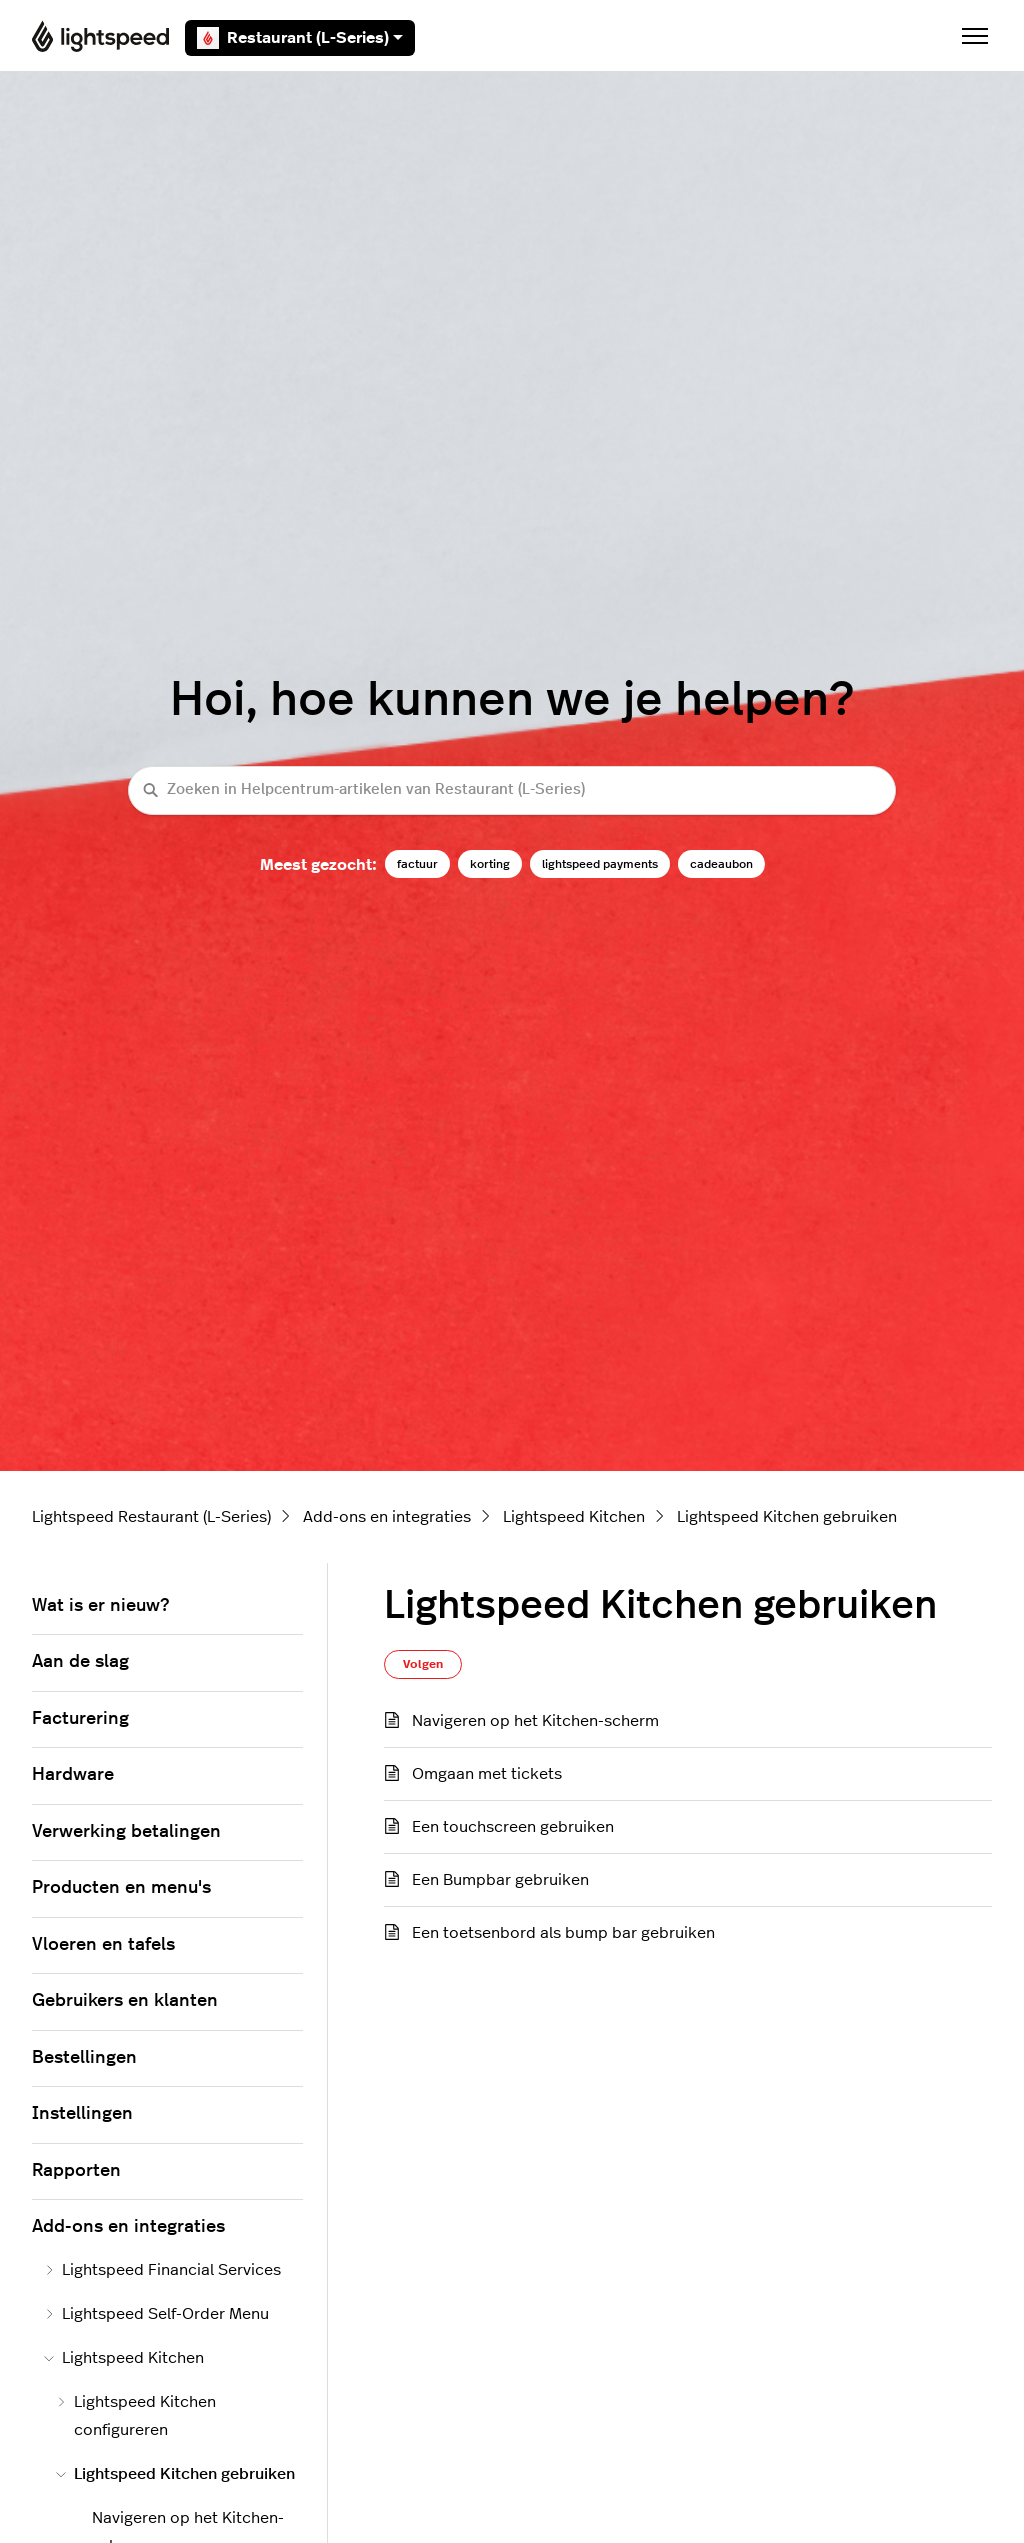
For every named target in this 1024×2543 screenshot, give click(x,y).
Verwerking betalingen (126, 1832)
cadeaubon (721, 864)
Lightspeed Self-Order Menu (156, 2314)
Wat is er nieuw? (100, 1606)
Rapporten (76, 2171)
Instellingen (82, 2114)
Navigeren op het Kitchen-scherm (535, 1721)
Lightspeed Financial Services (162, 2270)
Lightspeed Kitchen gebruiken (787, 1517)
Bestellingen (84, 2058)
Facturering (80, 1719)
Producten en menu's (121, 1888)
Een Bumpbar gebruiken (500, 1880)
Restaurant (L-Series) (300, 38)
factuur (417, 864)
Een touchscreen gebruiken (513, 1827)
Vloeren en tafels (103, 1945)
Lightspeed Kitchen (574, 1517)
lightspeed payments (600, 864)
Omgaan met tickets (487, 1774)
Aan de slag (80, 1662)
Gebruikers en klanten (125, 2001)
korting (490, 864)
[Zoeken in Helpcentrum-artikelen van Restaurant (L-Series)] (512, 790)
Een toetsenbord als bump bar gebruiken (563, 1933)
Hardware (73, 1775)
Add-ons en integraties (387, 1517)
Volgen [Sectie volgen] (423, 1664)
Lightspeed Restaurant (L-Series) (151, 1517)
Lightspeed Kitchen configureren (136, 2416)
